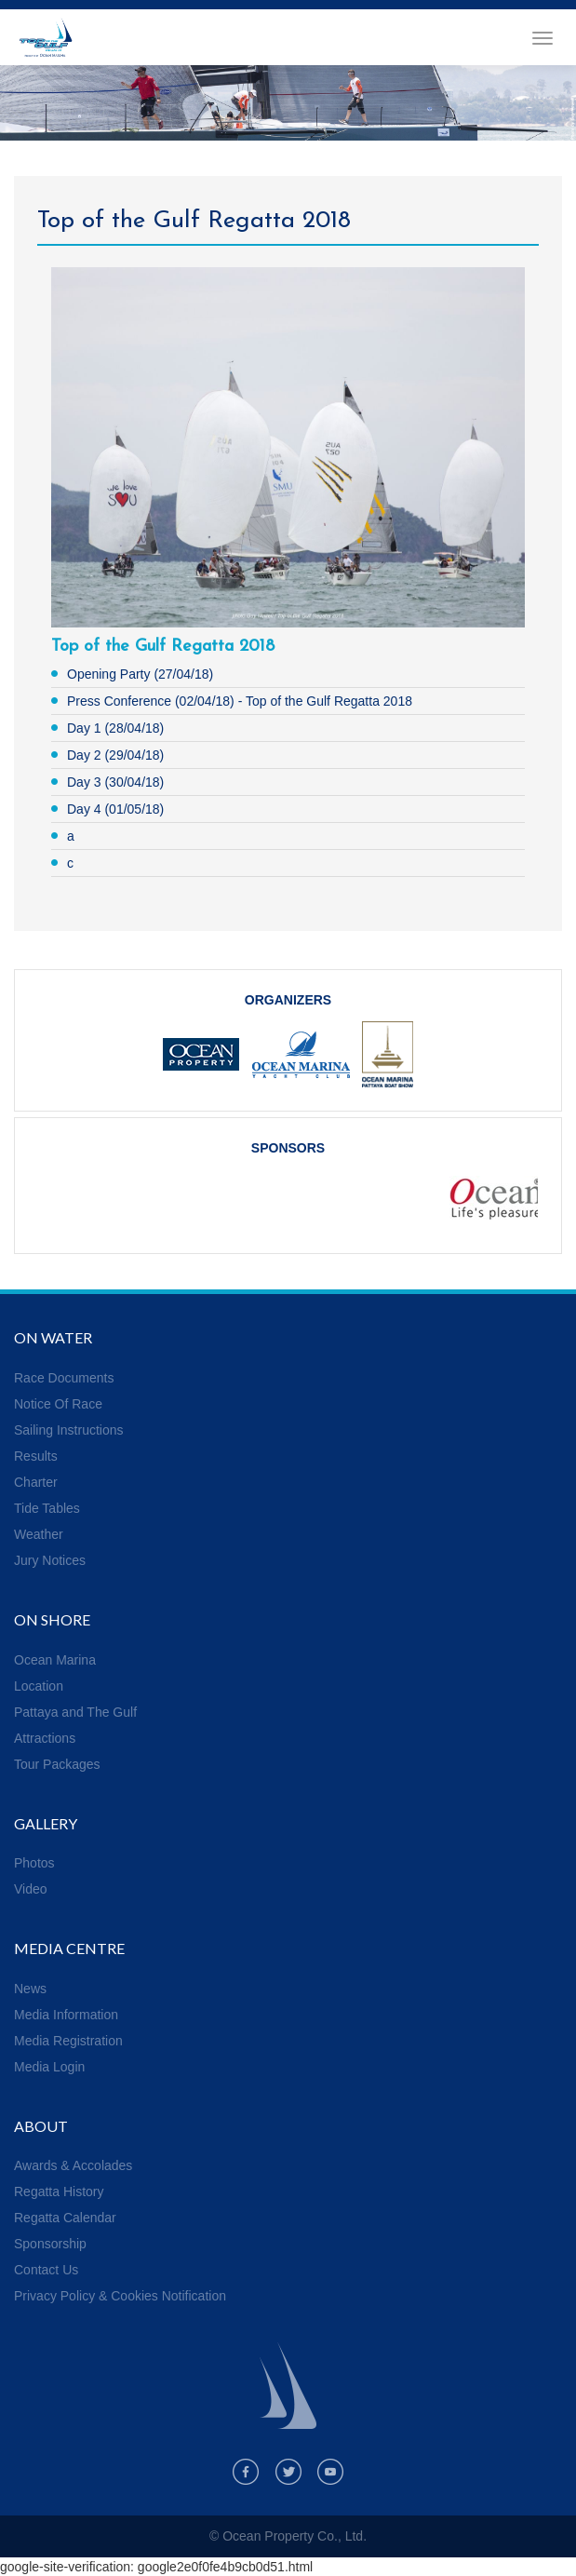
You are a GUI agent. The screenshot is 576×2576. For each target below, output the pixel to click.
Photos (34, 1862)
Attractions (44, 1738)
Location (38, 1686)
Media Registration (68, 2040)
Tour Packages (57, 1764)
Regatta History (58, 2191)
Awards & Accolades (73, 2165)
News (30, 1988)
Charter (36, 1482)
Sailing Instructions (69, 1430)
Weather (38, 1534)
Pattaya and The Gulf (75, 1712)
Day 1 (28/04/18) (115, 728)
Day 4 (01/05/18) (115, 809)
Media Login (49, 2066)
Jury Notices (50, 1560)
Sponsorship (50, 2243)
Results (36, 1456)
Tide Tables (47, 1508)
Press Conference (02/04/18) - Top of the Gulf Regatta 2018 (239, 701)
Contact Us (46, 2269)
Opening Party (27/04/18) (140, 674)
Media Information (66, 2014)
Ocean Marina (55, 1659)
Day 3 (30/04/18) (115, 782)
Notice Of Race (58, 1403)
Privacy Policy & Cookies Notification (120, 2295)
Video (30, 1888)
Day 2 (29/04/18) (115, 755)
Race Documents (64, 1377)
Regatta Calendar (65, 2217)
